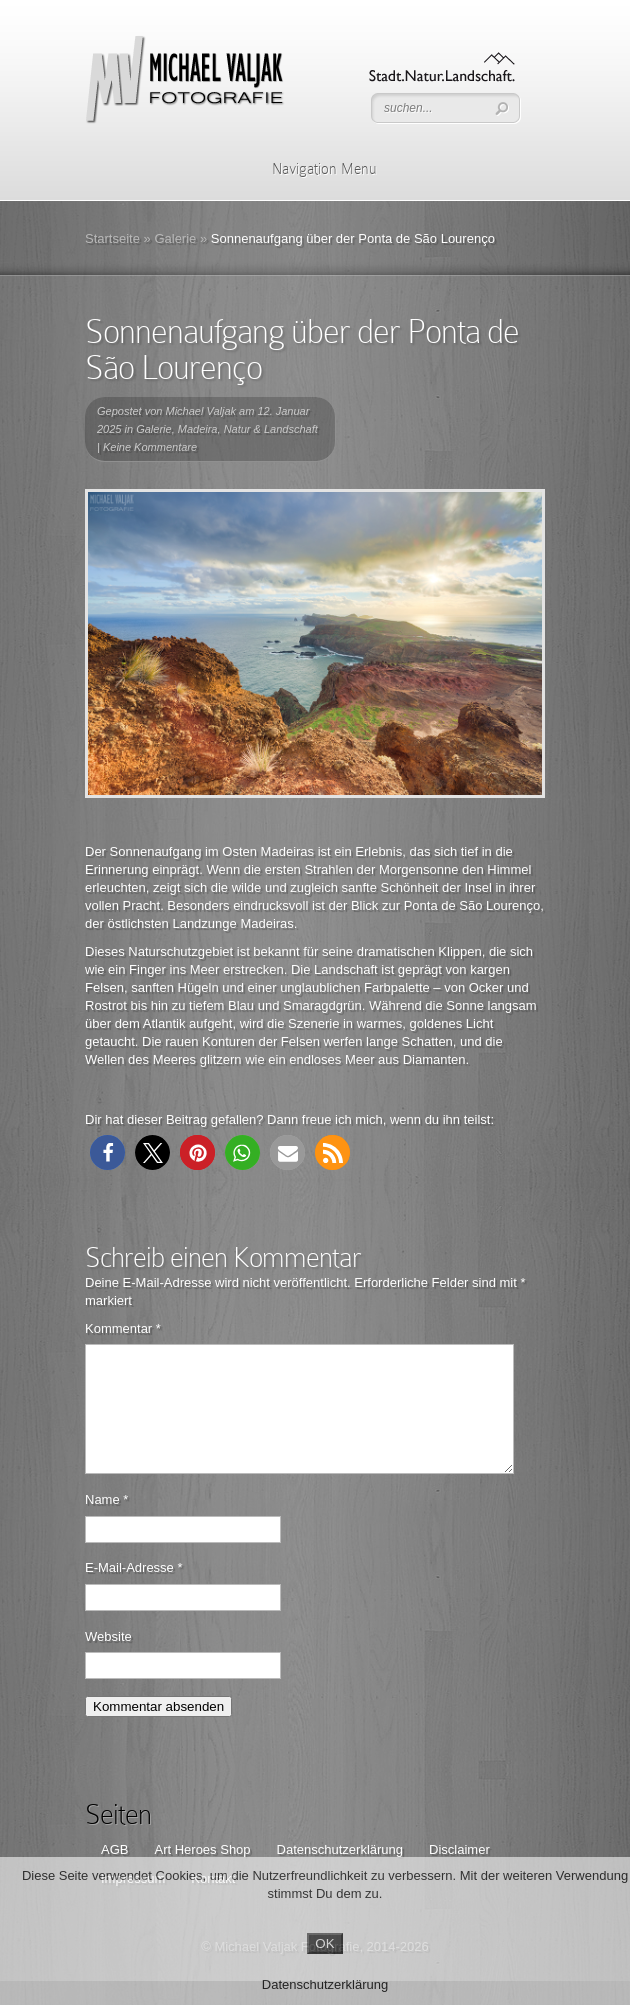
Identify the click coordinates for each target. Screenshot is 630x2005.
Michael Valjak (201, 411)
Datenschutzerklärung (325, 1984)
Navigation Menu (311, 169)
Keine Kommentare (150, 447)
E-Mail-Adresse (134, 1591)
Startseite (112, 238)
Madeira (198, 429)
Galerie (175, 238)
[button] (107, 1152)
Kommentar (123, 1328)
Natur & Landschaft (271, 429)
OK (324, 1943)
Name (106, 1523)
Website (108, 1660)
